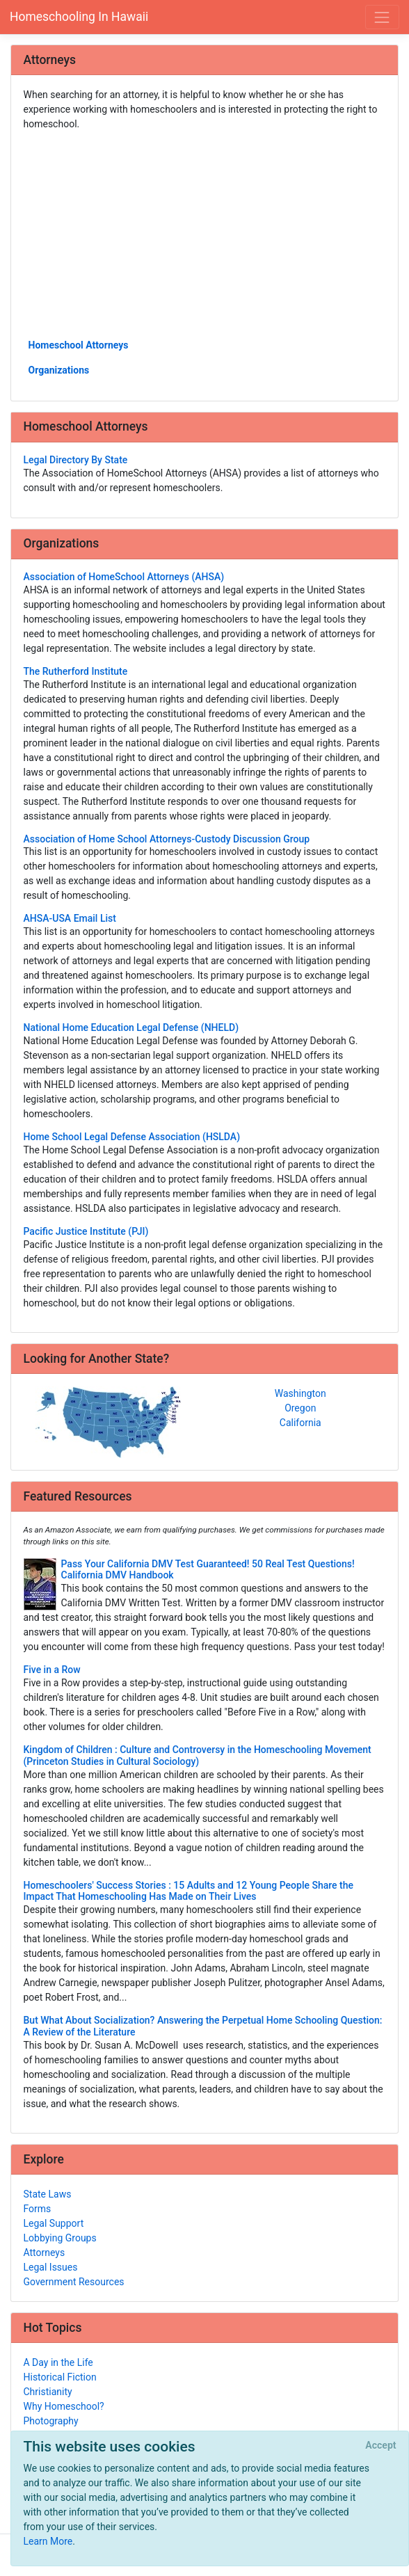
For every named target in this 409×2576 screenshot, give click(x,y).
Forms (37, 2208)
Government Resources (74, 2281)
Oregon (300, 1408)
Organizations (59, 370)
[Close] (380, 2446)
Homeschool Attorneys (79, 345)
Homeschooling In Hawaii (79, 17)
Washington (300, 1393)
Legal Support (54, 2223)
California (300, 1422)
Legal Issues (51, 2267)
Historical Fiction (60, 2377)
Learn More (48, 2541)
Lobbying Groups (60, 2237)
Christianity (48, 2391)
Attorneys (44, 2252)
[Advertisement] (205, 233)
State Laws (48, 2194)
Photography (51, 2420)
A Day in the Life (58, 2362)
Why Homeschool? (64, 2406)
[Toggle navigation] (382, 17)
